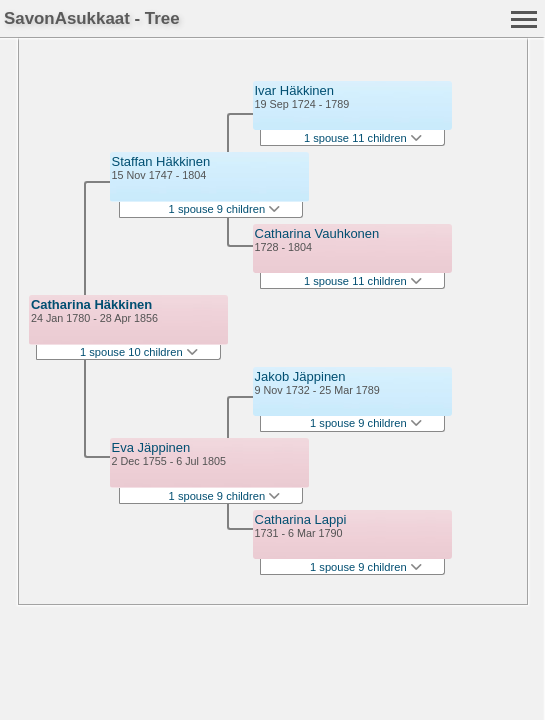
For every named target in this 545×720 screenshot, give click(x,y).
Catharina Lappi (301, 519)
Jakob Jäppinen (300, 376)
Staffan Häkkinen (161, 161)
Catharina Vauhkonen (317, 233)
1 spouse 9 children (225, 209)
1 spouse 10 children (139, 352)
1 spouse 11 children (363, 138)
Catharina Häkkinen (91, 304)
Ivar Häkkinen (294, 90)
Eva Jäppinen (151, 447)
